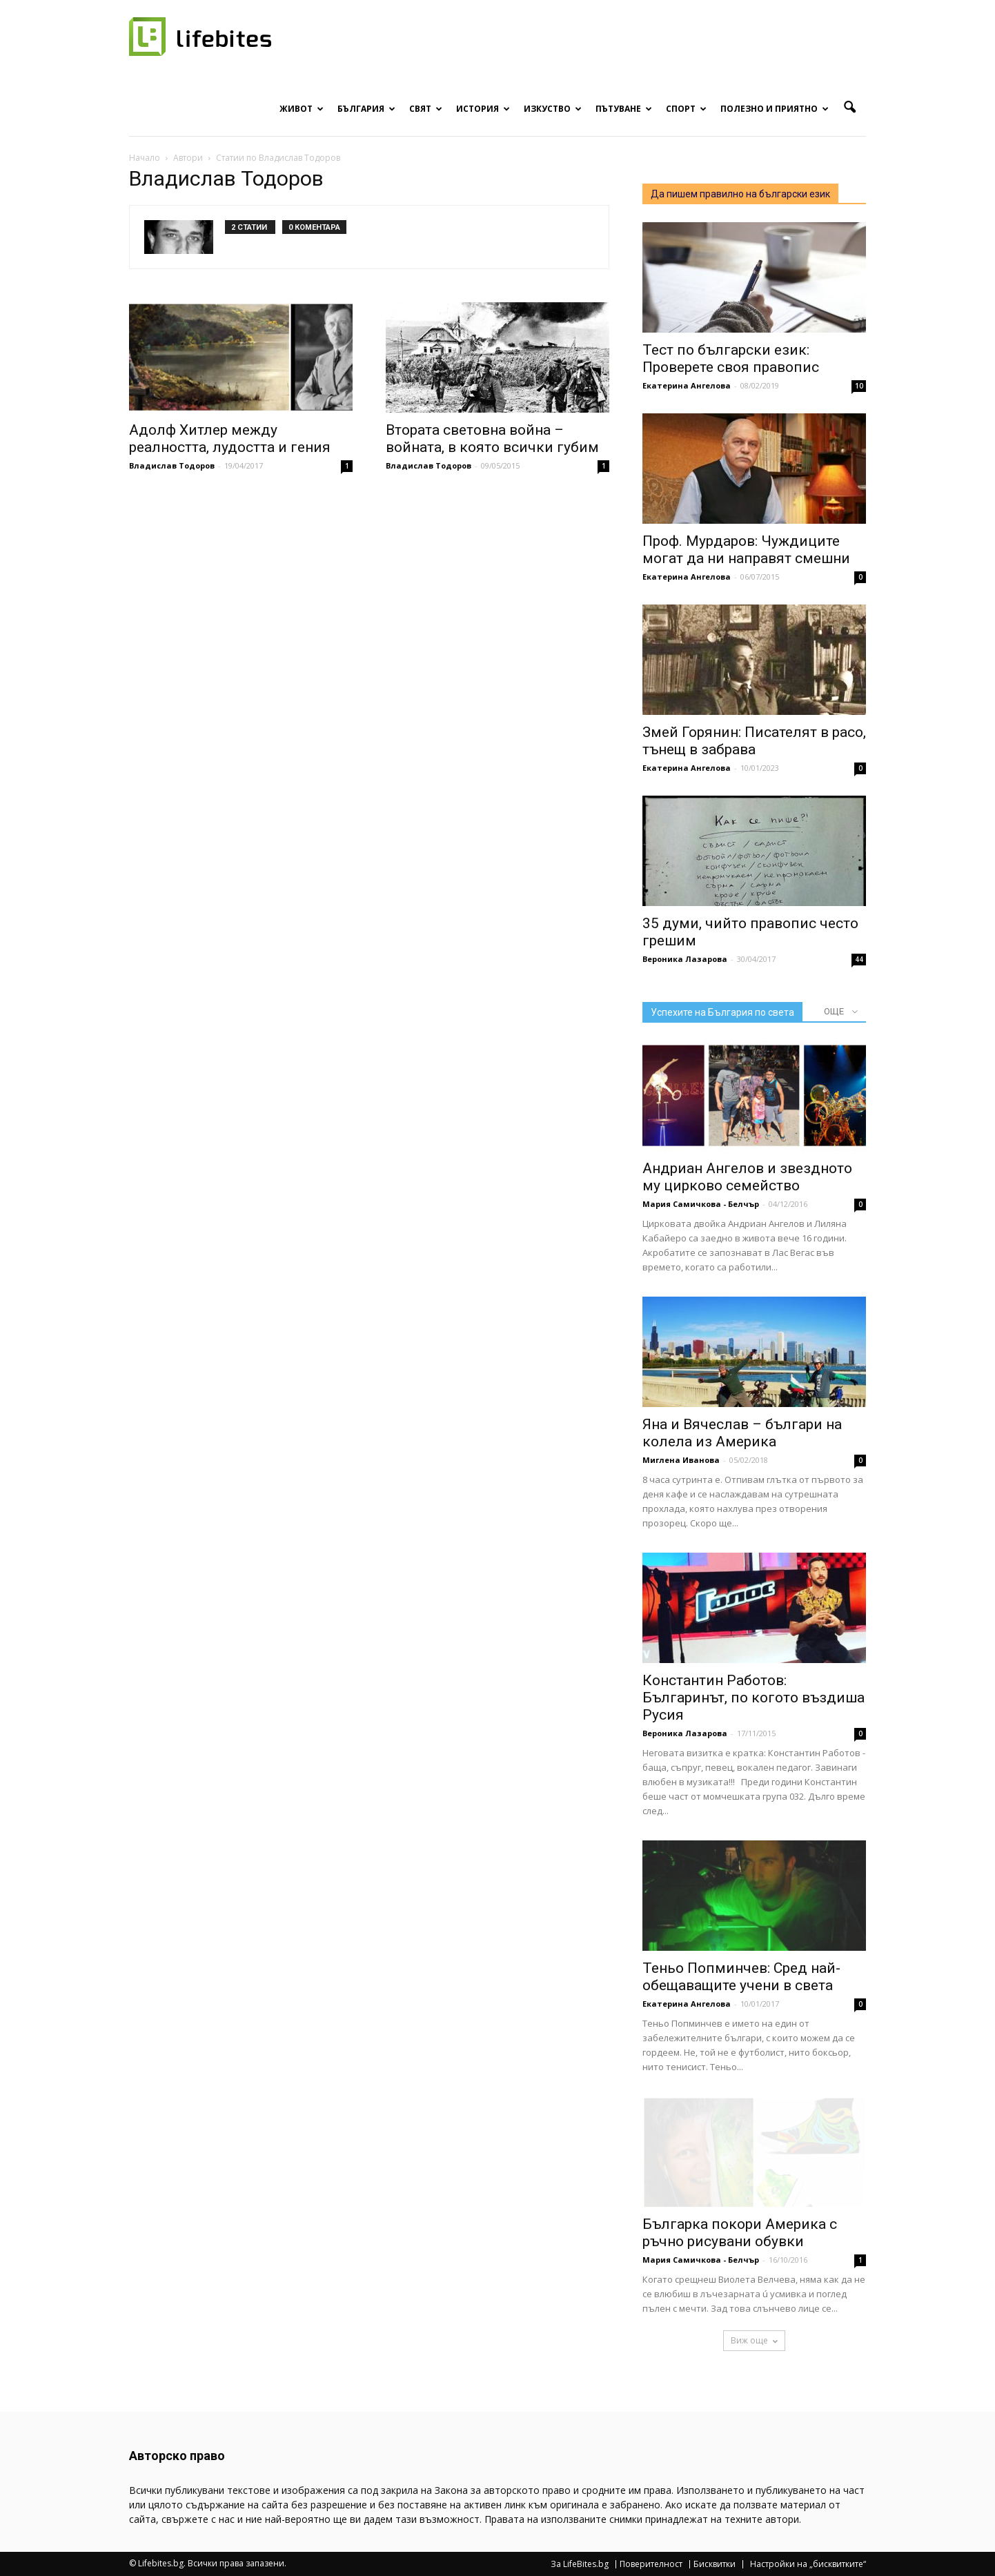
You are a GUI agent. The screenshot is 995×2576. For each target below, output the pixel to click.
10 (859, 386)
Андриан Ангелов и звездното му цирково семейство (747, 1177)
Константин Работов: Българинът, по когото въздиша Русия (753, 1697)
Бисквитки (714, 2564)
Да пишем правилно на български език (740, 193)
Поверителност (651, 2564)
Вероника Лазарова (684, 959)
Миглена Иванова (681, 1460)
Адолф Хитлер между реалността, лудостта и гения (230, 438)
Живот (301, 109)
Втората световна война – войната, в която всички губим (492, 438)
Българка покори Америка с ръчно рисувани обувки (739, 2233)
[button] (849, 107)
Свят (425, 109)
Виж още (754, 2340)
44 (859, 959)
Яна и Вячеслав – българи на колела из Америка (742, 1433)
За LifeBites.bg (580, 2564)
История (483, 109)
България (366, 109)
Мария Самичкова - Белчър (700, 1204)
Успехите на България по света (722, 1012)
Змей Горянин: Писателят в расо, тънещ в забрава (754, 741)
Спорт (686, 109)
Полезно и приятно (774, 109)
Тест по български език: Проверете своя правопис (730, 358)
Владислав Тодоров (172, 465)
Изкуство (553, 109)
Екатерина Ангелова (686, 385)
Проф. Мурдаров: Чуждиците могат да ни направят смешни (746, 550)
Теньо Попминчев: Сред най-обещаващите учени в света (741, 1977)
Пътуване (623, 109)
